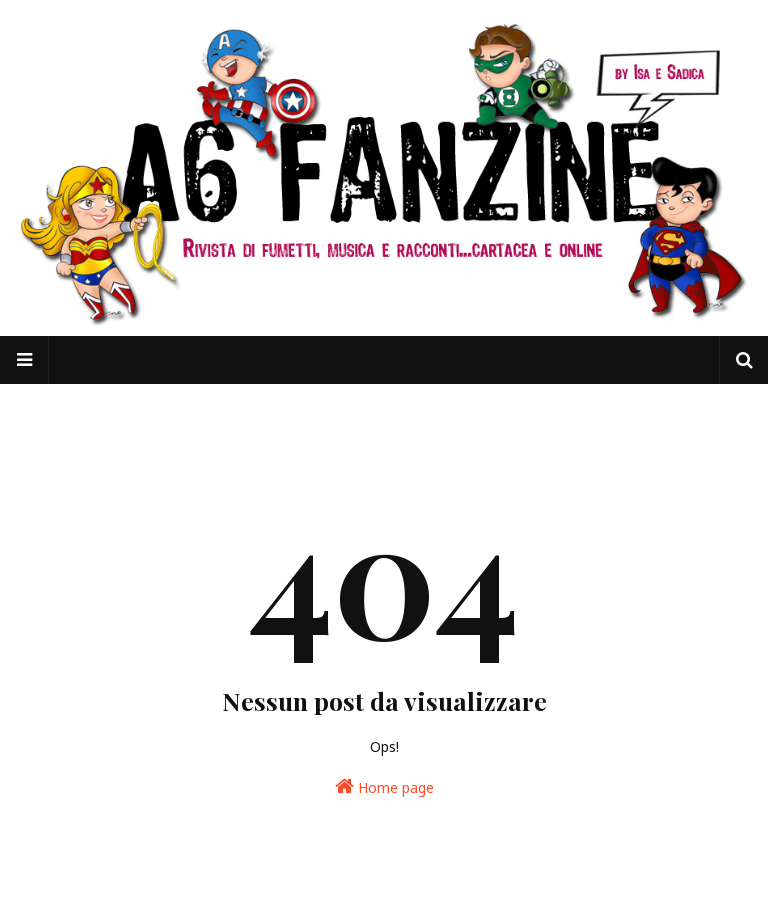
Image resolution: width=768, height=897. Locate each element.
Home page (384, 786)
